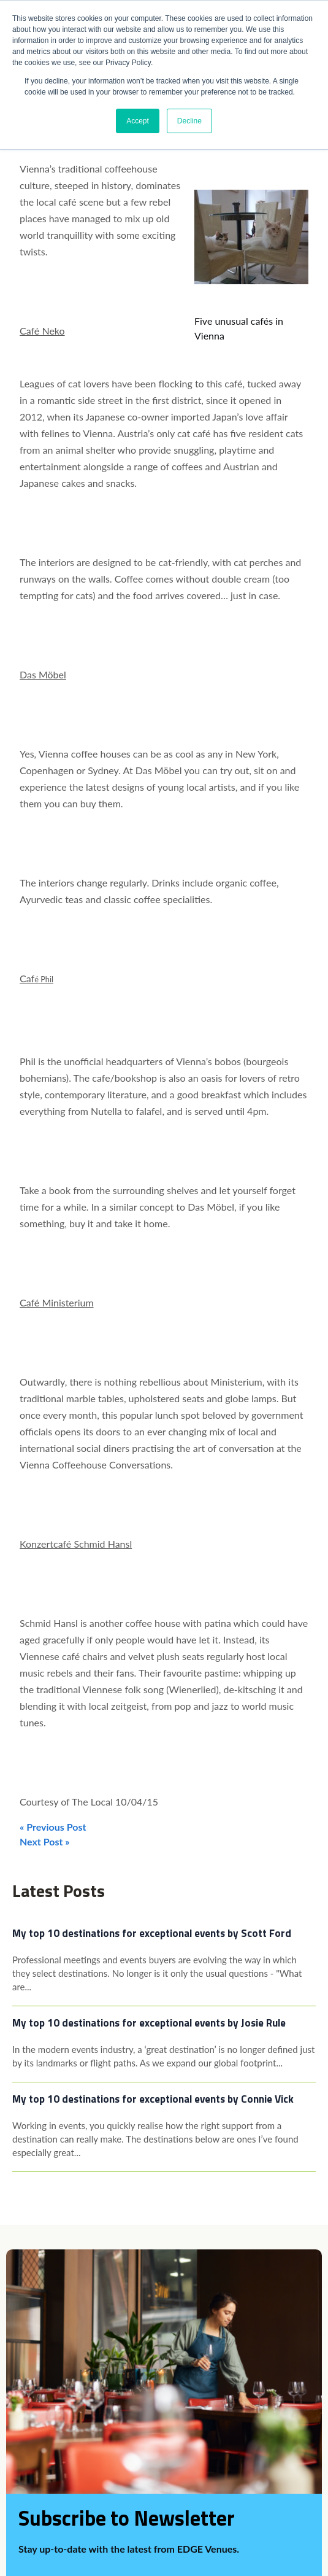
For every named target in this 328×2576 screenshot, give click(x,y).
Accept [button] (137, 121)
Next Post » (45, 1841)
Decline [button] (189, 121)
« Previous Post (53, 1827)
